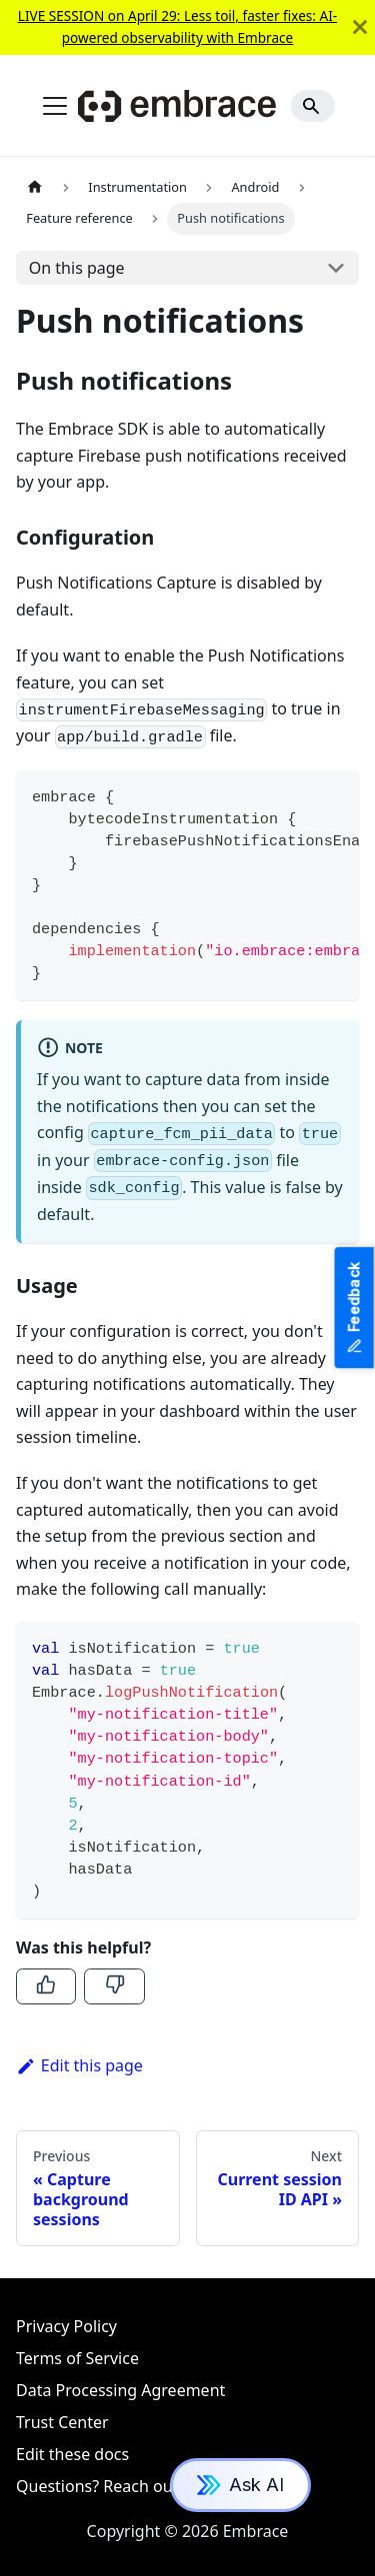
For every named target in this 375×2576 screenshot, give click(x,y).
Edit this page (79, 2065)
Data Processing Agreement (120, 2390)
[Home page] (35, 187)
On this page (77, 268)
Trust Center (62, 2422)
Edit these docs (72, 2454)
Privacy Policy (66, 2326)
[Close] (360, 27)
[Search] (313, 106)
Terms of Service (77, 2358)
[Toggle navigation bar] (55, 106)
